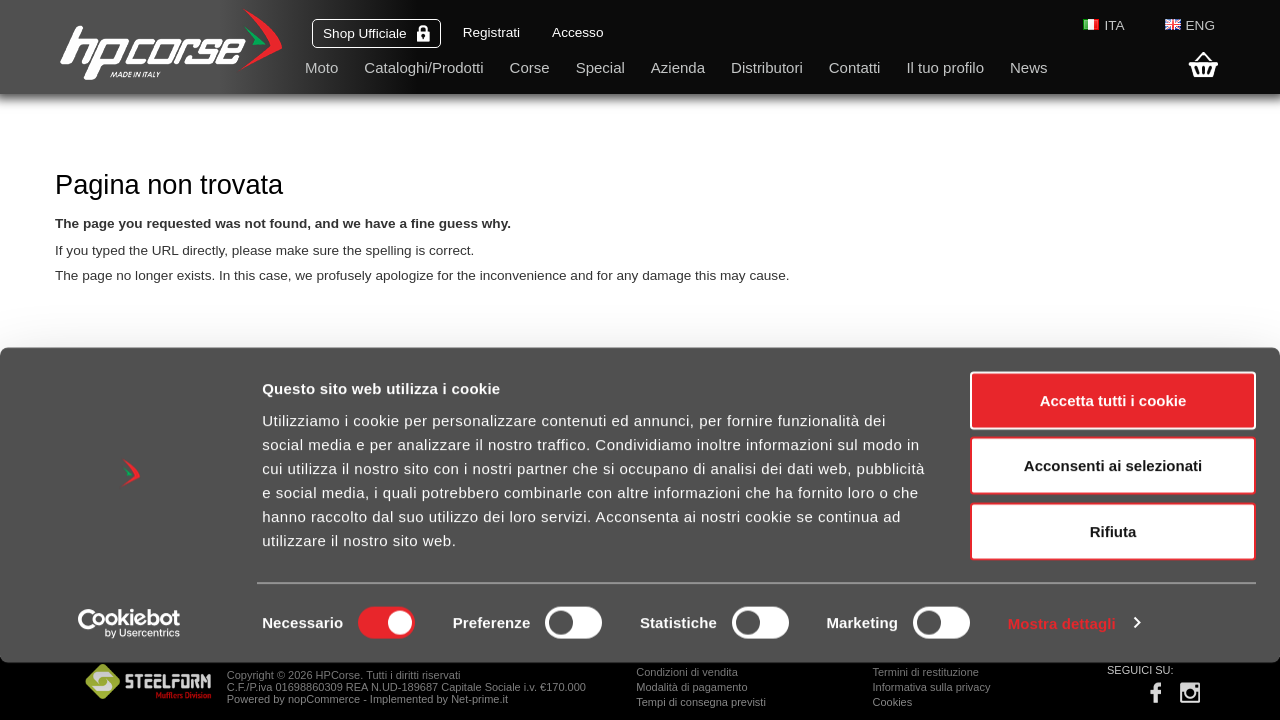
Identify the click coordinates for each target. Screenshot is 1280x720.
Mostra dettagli (1062, 680)
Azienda (678, 67)
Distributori (767, 67)
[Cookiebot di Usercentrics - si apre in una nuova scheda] (129, 681)
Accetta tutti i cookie (1113, 457)
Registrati (491, 32)
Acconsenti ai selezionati (1113, 523)
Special (600, 67)
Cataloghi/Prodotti (423, 67)
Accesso (577, 32)
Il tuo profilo (945, 67)
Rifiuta (1113, 588)
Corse (530, 67)
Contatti (855, 67)
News (1029, 67)
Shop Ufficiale (376, 33)
